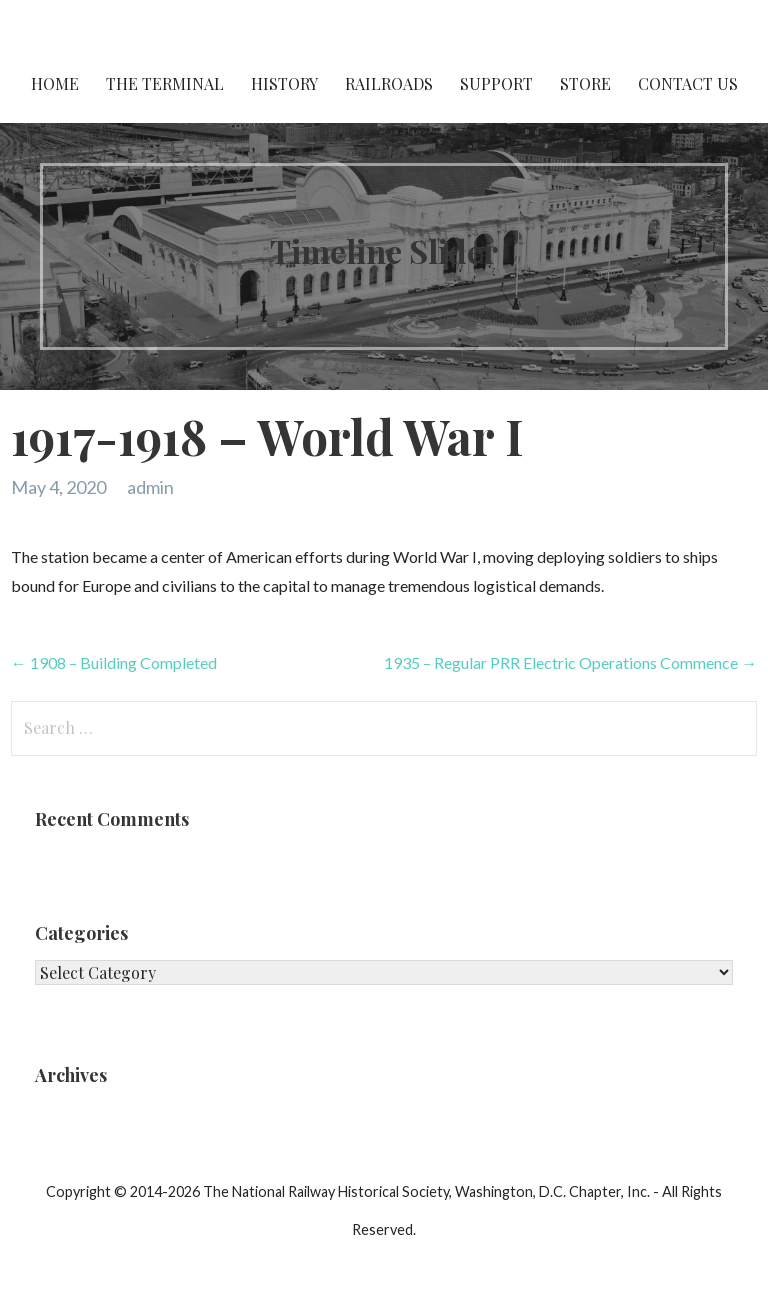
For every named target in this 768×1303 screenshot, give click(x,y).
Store (585, 83)
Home (55, 83)
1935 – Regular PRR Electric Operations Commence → (570, 662)
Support (496, 83)
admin (150, 487)
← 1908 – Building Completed (114, 662)
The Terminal (165, 83)
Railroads (389, 83)
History (284, 83)
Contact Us (688, 83)
